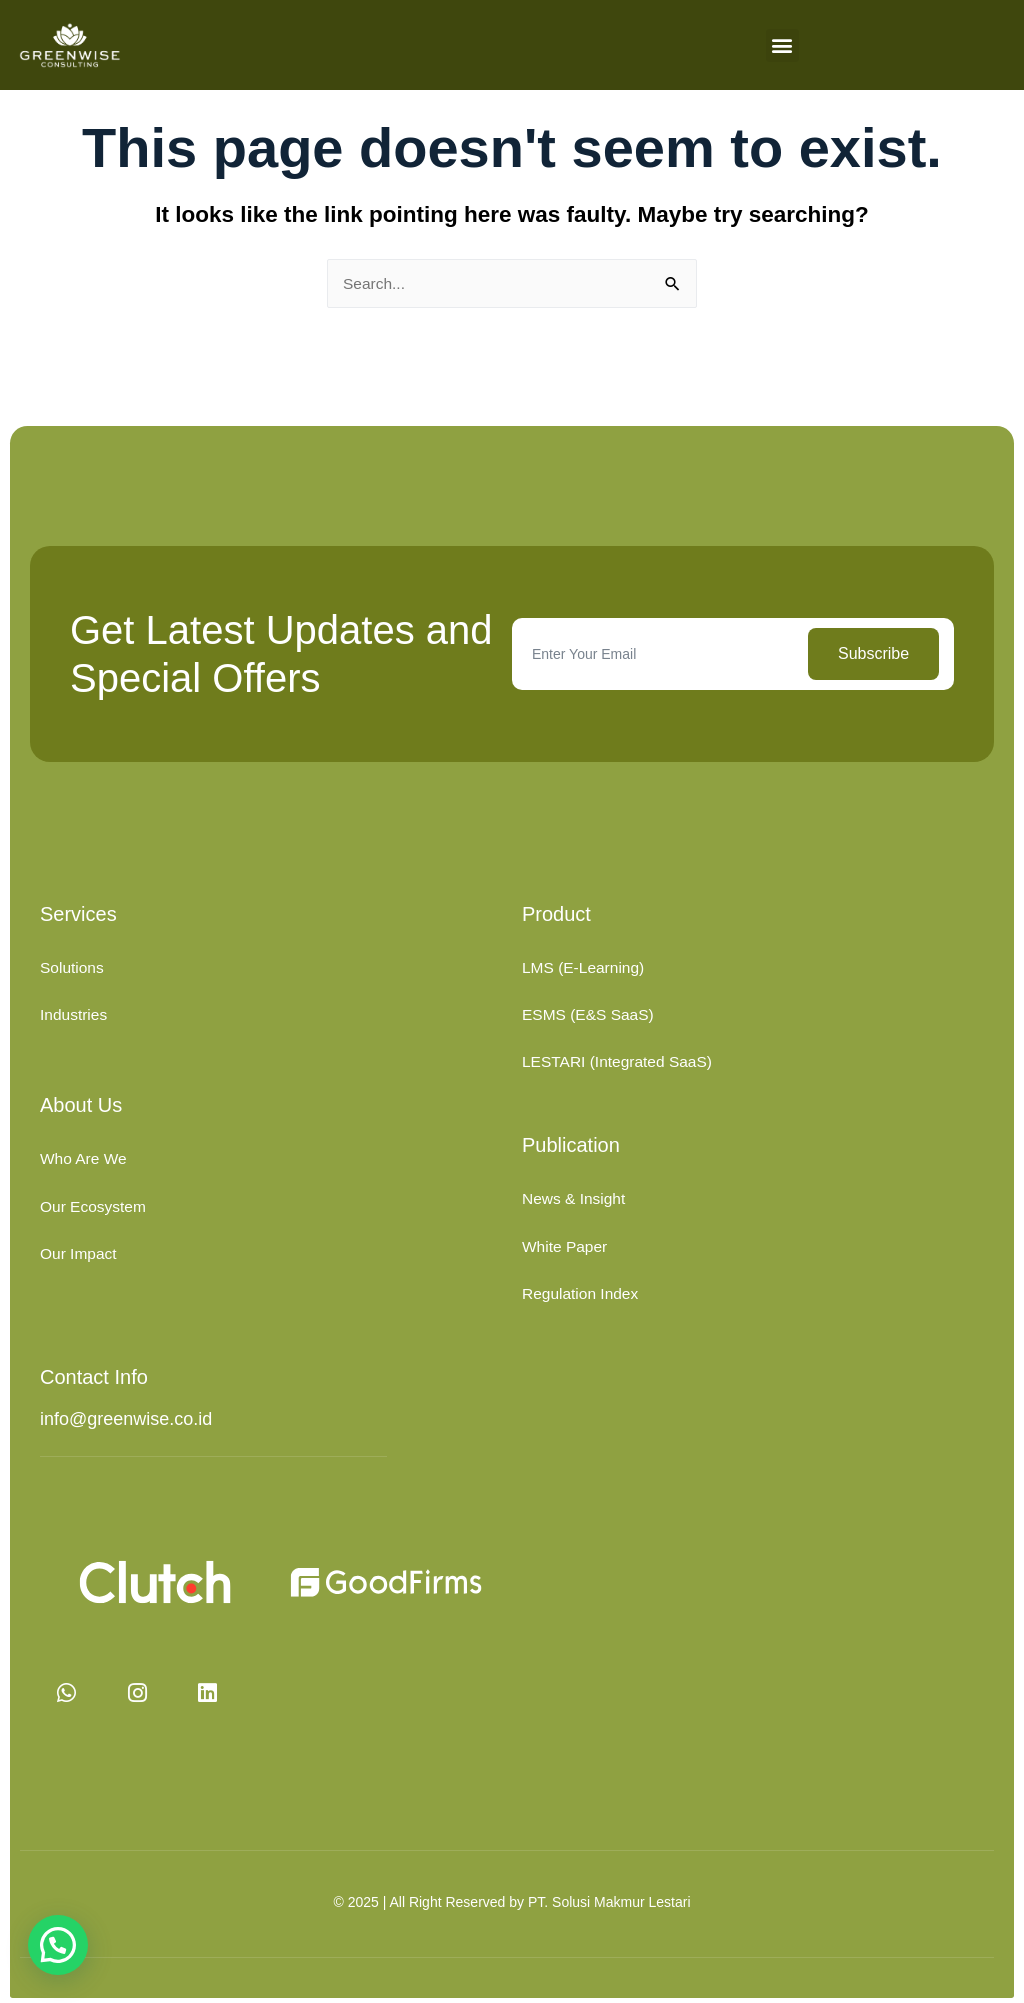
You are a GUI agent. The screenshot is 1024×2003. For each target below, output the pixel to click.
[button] (782, 45)
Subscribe (873, 653)
